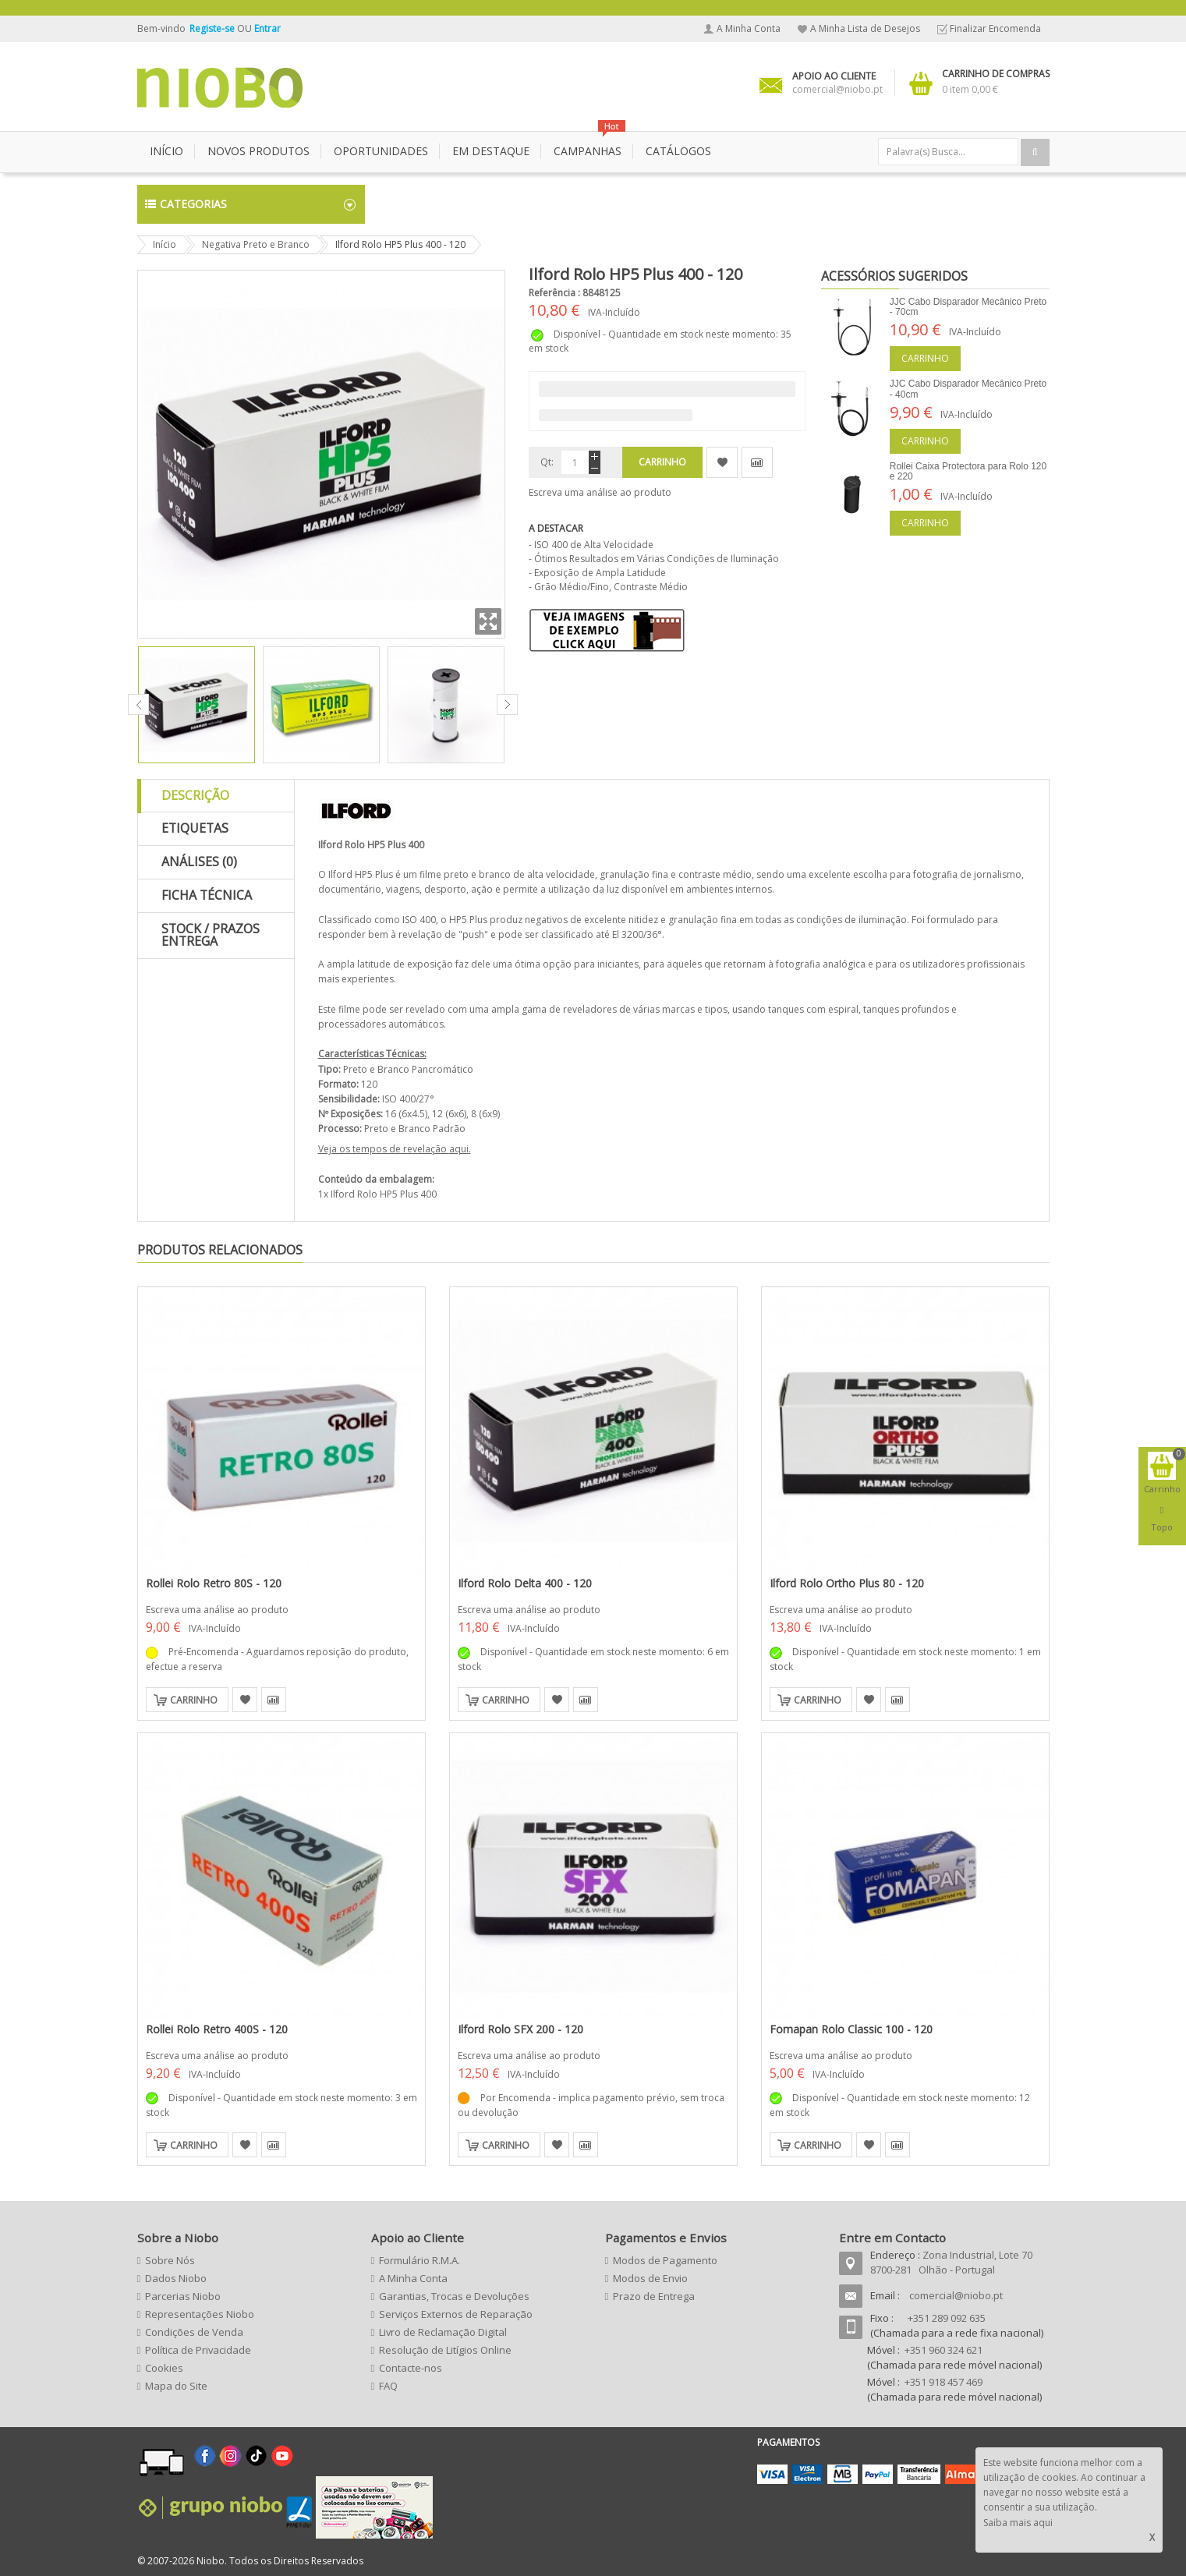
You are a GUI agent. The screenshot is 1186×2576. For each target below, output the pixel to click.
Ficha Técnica (206, 895)
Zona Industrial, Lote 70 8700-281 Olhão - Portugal (951, 2262)
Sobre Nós (170, 2260)
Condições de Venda (194, 2332)
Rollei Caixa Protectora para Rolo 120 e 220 (968, 471)
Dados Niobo (176, 2278)
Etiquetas (194, 828)
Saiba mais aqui (1018, 2522)
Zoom (488, 621)
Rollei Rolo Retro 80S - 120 (213, 1583)
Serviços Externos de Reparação (456, 2314)
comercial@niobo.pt (956, 2295)
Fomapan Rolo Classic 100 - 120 (851, 2029)
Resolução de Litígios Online (445, 2350)
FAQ (388, 2386)
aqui (459, 1148)
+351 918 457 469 (943, 2382)
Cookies (164, 2368)
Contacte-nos (410, 2368)
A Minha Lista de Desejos (865, 28)
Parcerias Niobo (183, 2296)
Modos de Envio (650, 2278)
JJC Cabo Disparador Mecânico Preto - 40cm (968, 388)
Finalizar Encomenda (995, 28)
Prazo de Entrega (654, 2296)
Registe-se (213, 28)
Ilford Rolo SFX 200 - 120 (520, 2029)
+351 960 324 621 (943, 2350)
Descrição (195, 795)
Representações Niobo (199, 2314)
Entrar (267, 28)
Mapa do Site (176, 2386)
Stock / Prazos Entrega (210, 935)
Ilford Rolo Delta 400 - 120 (525, 1583)
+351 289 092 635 (947, 2318)
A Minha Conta (749, 28)
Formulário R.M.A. (419, 2260)
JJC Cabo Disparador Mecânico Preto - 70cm (968, 306)
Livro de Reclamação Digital (443, 2332)
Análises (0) (199, 861)
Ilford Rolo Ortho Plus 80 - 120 (847, 1583)
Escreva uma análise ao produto (600, 492)
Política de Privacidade (198, 2350)
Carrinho (925, 358)
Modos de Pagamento (665, 2260)
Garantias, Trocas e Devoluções (454, 2296)
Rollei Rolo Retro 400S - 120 (217, 2029)
